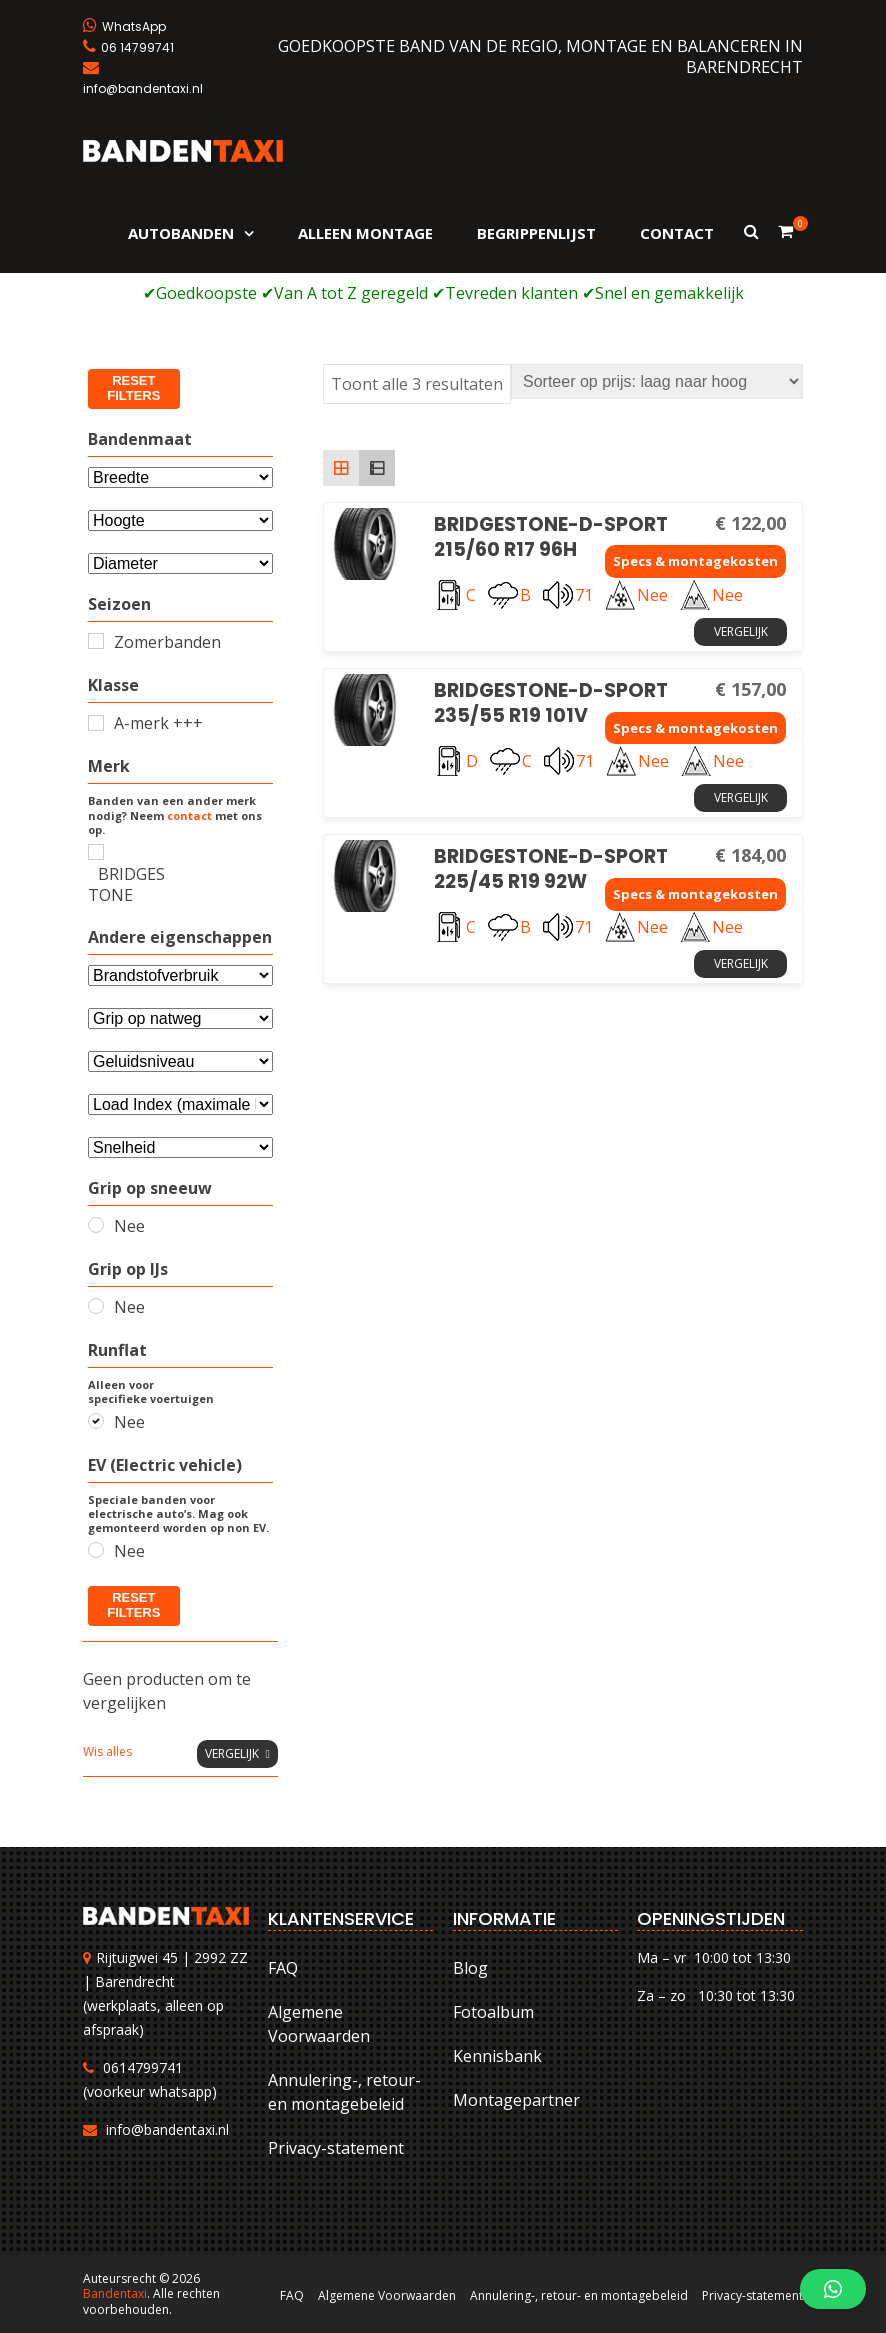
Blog (470, 1968)
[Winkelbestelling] (657, 381)
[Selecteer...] (180, 563)
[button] (833, 2289)
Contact (677, 233)
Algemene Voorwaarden (319, 2024)
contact (189, 815)
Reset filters (133, 388)
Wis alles (107, 1751)
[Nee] (96, 1225)
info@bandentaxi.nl (167, 2129)
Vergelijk (741, 631)
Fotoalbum (493, 2012)
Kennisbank (497, 2056)
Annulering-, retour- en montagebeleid (344, 2092)
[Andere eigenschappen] (180, 975)
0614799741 (143, 2067)
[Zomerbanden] (96, 641)
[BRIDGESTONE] (96, 852)
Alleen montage (365, 233)
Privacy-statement (336, 2148)
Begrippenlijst (536, 233)
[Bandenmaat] (180, 477)
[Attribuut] (180, 520)
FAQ (283, 1968)
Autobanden (181, 233)
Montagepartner (516, 2100)
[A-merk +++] (96, 723)
